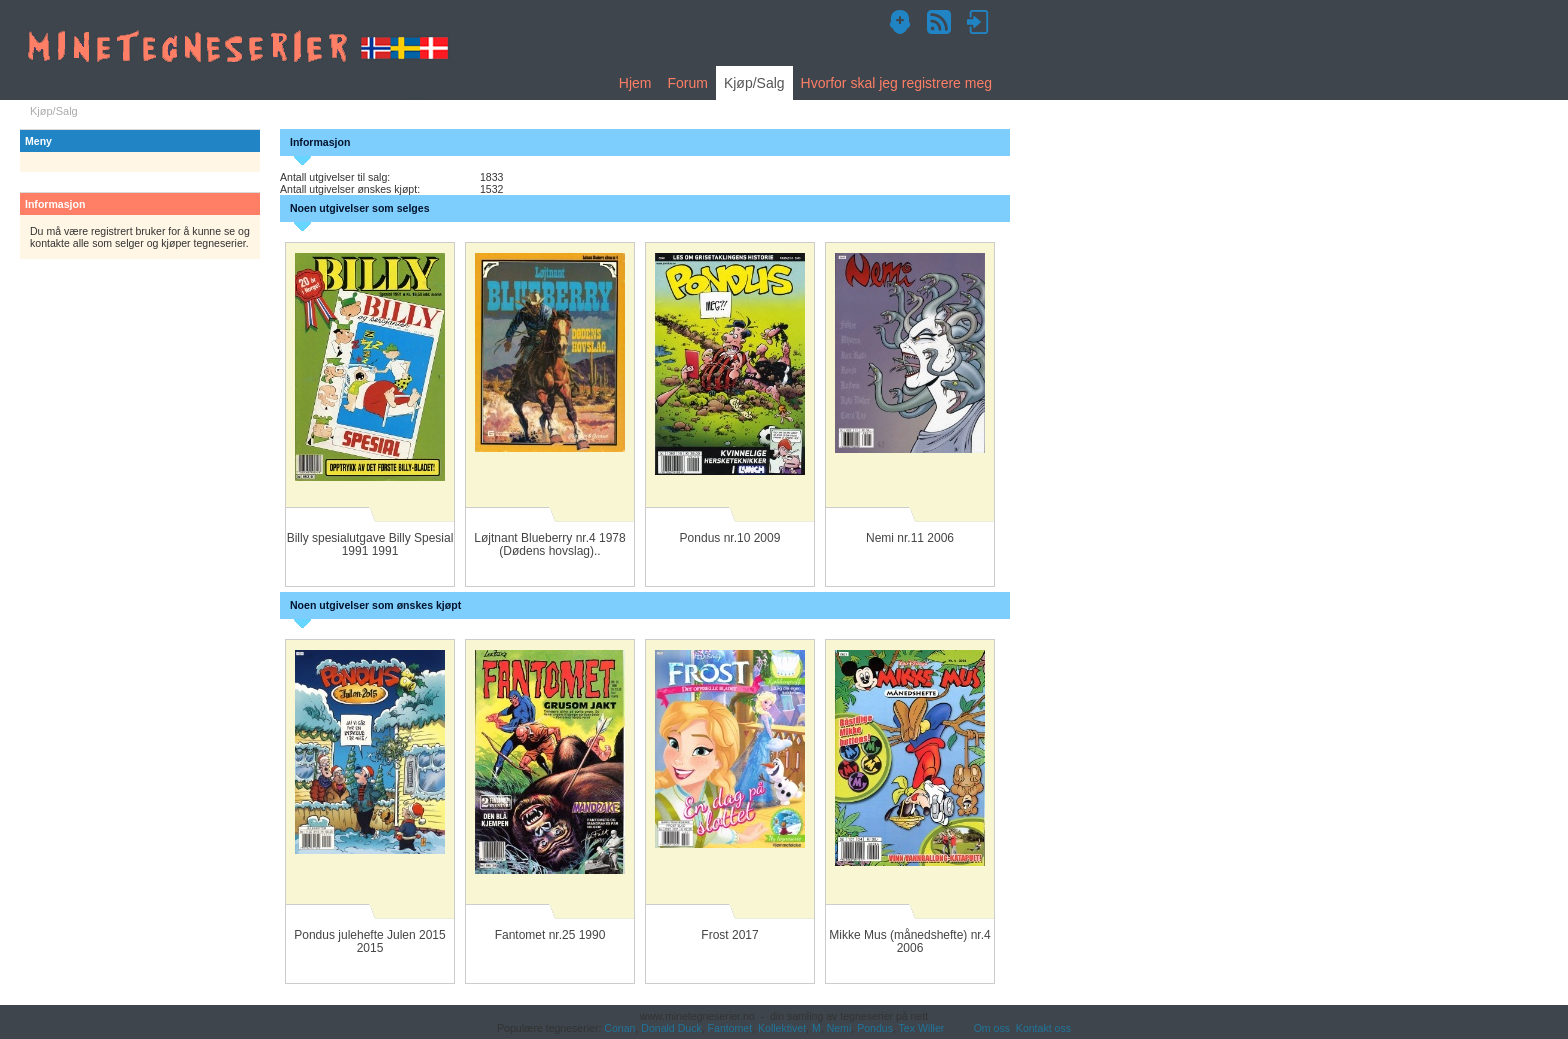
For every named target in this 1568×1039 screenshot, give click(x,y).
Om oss (992, 1028)
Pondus (875, 1028)
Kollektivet (782, 1028)
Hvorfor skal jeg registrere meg (896, 83)
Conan (619, 1028)
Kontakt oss (1043, 1028)
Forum (687, 83)
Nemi (839, 1028)
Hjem (635, 83)
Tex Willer (922, 1028)
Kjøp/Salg (754, 83)
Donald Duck (671, 1028)
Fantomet (730, 1028)
